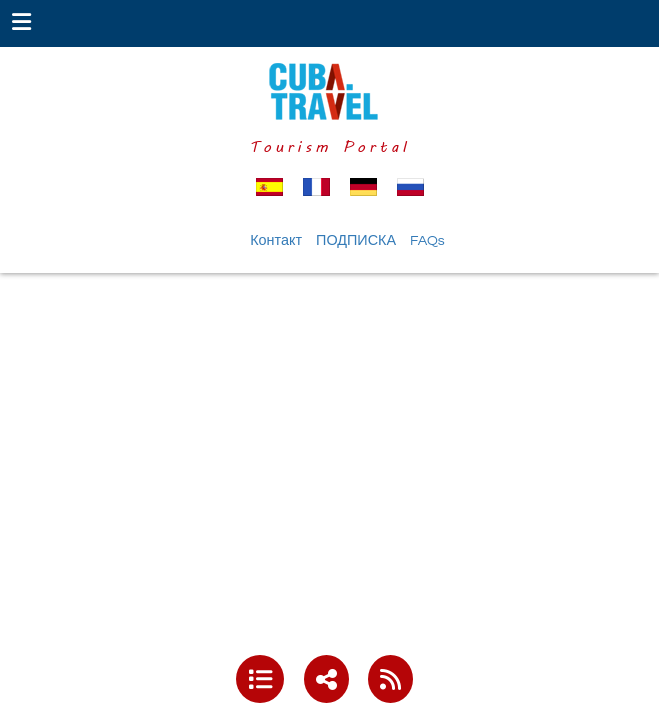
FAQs (427, 240)
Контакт (276, 240)
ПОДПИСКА (356, 240)
